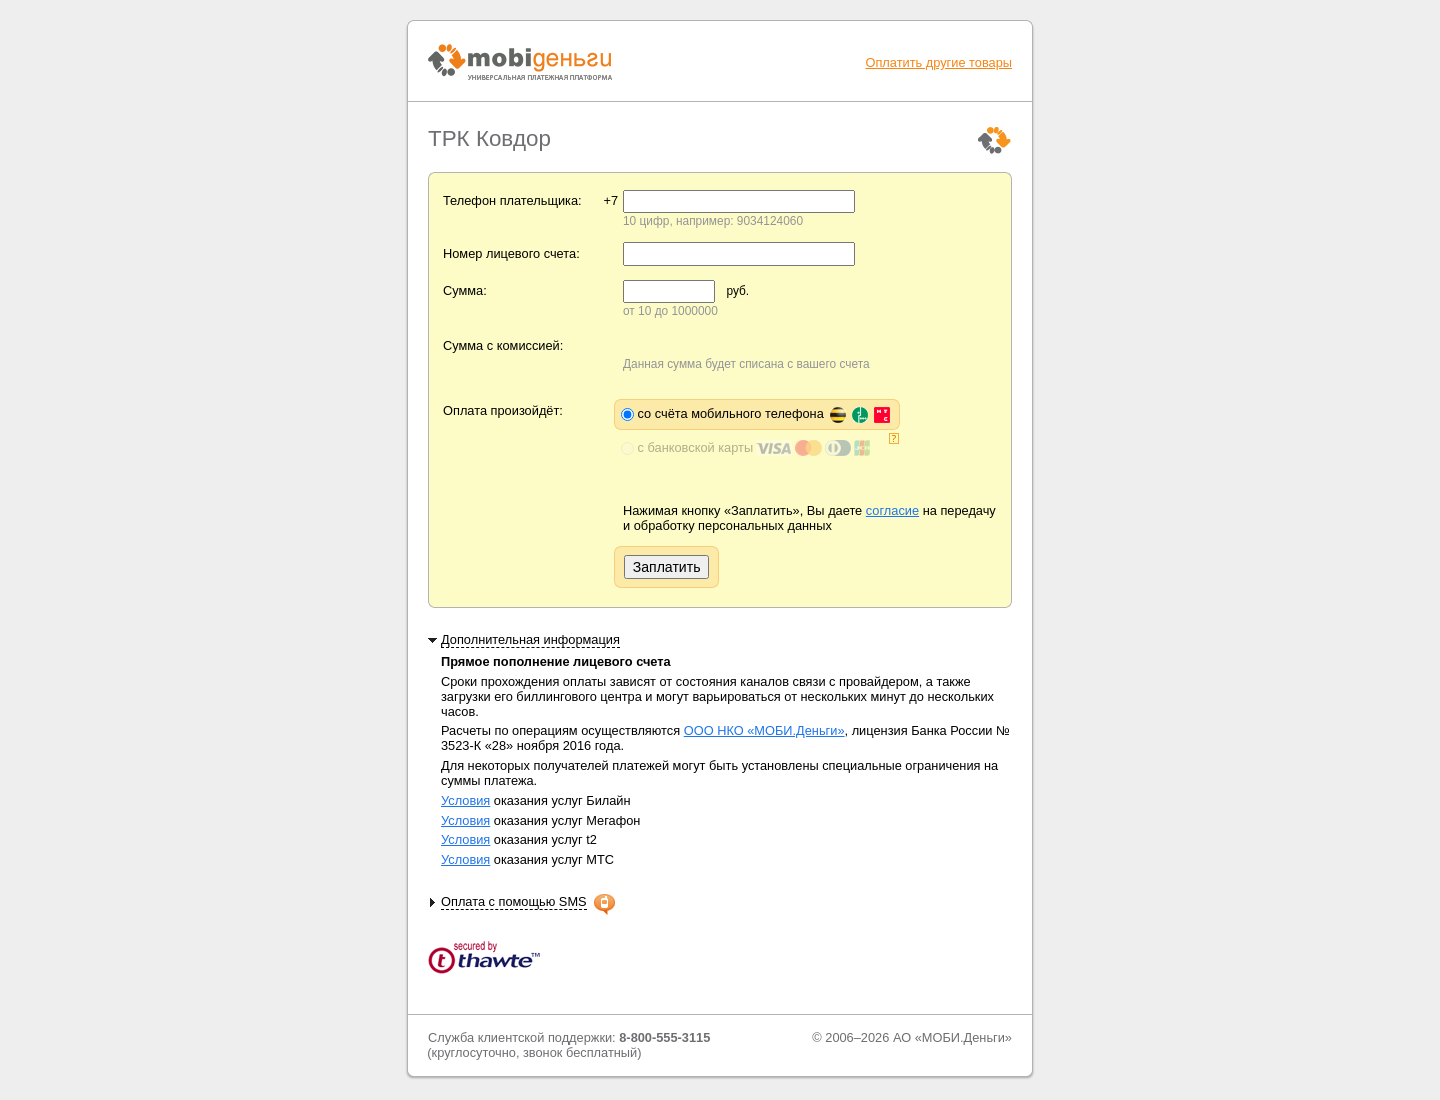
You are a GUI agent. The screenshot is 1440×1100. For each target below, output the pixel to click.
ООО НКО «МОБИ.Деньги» (764, 730)
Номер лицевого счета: (511, 253)
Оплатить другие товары (938, 62)
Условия (465, 800)
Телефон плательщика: (512, 200)
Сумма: (465, 290)
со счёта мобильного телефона (764, 413)
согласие (892, 510)
